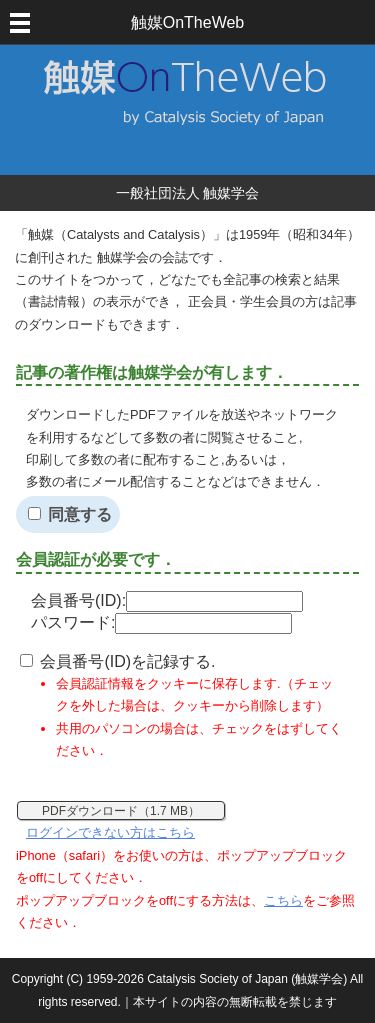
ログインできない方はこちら (110, 832)
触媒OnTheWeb (188, 22)
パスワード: (161, 622)
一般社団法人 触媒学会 (188, 193)
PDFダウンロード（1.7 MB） (121, 811)
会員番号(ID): (167, 600)
